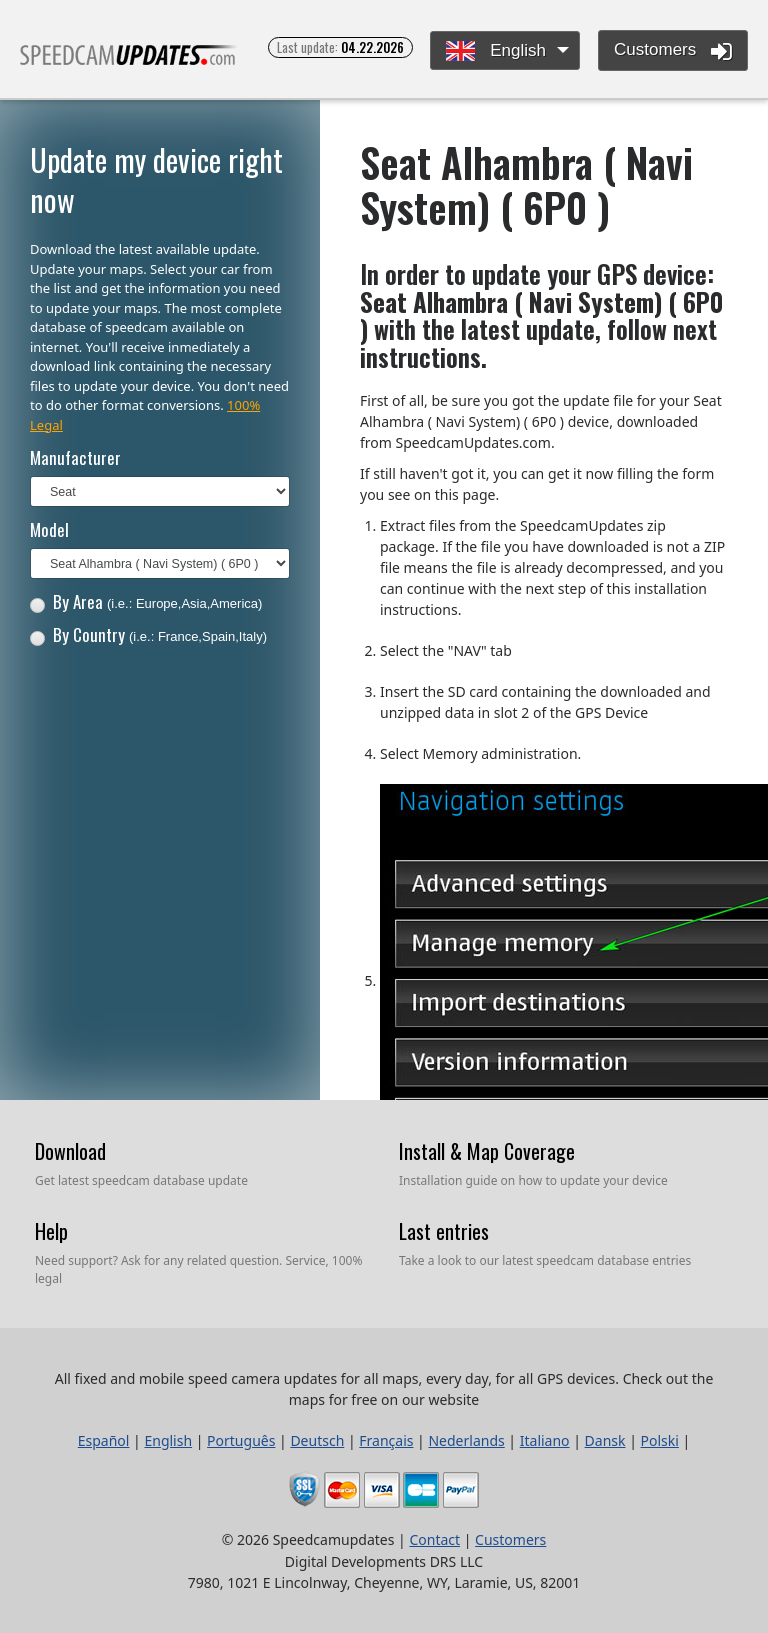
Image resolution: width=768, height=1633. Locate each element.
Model (49, 529)
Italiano (545, 1440)
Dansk (605, 1440)
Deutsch (317, 1440)
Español (104, 1440)
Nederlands (466, 1440)
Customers (673, 51)
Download (70, 1151)
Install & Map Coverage (487, 1151)
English (495, 51)
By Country (148, 634)
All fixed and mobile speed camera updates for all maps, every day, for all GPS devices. (129, 63)
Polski (660, 1440)
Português (241, 1440)
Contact (434, 1539)
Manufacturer (75, 457)
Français (386, 1440)
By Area (146, 601)
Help (51, 1231)
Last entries (444, 1231)
